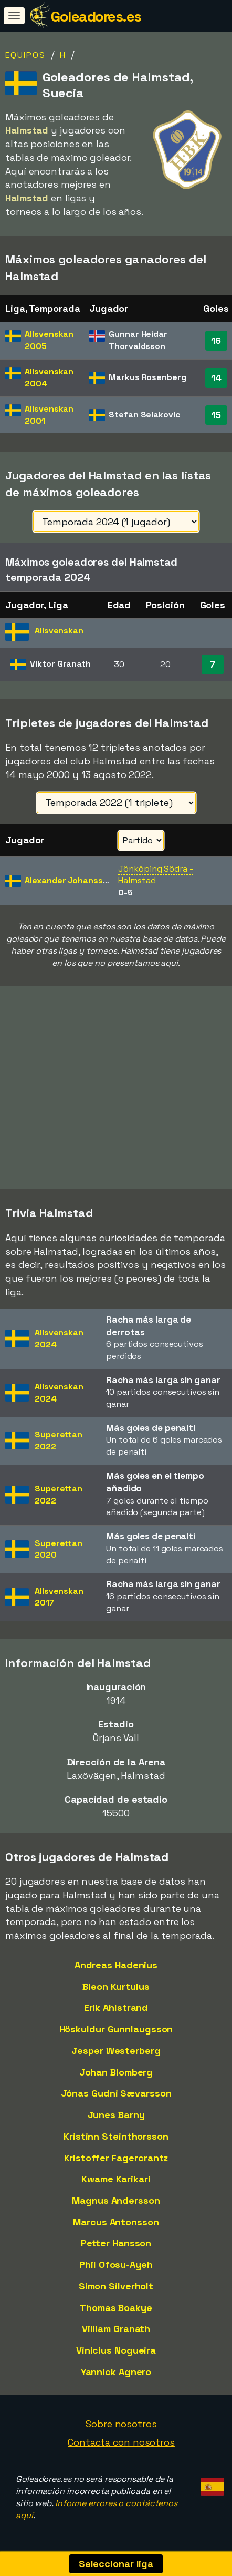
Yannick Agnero (116, 2372)
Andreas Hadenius (116, 1965)
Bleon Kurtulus (116, 1986)
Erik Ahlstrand (116, 2007)
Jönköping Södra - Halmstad (155, 874)
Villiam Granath (116, 2329)
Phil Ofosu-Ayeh (116, 2264)
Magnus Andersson (116, 2200)
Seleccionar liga (116, 2564)
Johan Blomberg (116, 2072)
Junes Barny (116, 2115)
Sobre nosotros (121, 2424)
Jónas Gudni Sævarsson (116, 2093)
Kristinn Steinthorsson (116, 2136)
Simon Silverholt (116, 2286)
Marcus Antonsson (116, 2222)
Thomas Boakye (116, 2308)
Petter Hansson (116, 2243)
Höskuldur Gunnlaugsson (116, 2029)
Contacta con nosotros (121, 2442)
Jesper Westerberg (115, 2051)
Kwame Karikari (116, 2179)
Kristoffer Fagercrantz (116, 2158)
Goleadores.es (96, 16)
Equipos (25, 54)
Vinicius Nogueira (116, 2350)
